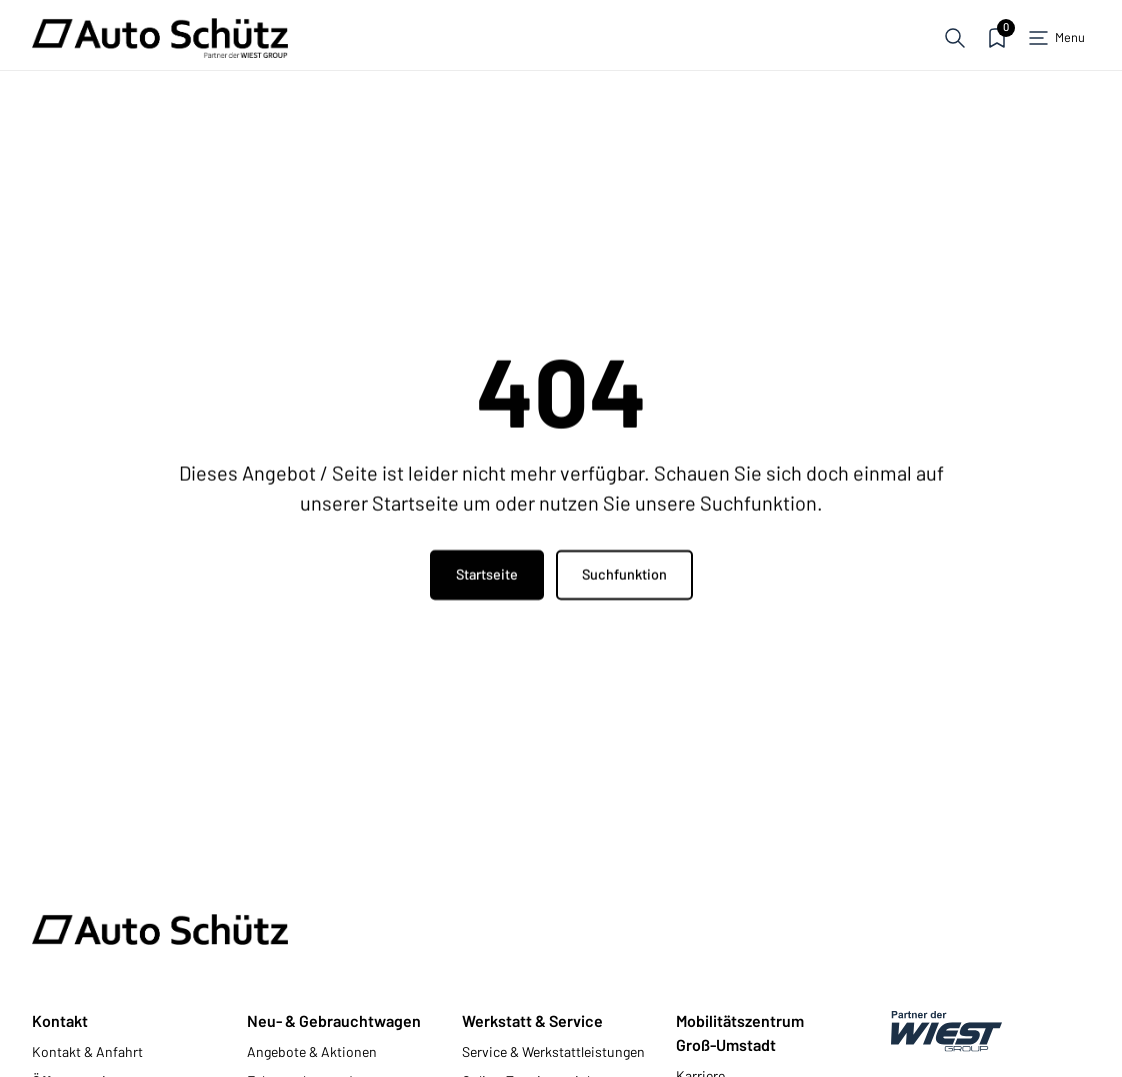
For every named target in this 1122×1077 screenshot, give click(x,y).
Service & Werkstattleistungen (553, 1051)
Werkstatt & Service (532, 1020)
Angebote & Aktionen (312, 1051)
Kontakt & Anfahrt (87, 1051)
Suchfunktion (624, 575)
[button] (955, 38)
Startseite (487, 575)
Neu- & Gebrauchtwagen (334, 1020)
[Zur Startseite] (160, 38)
